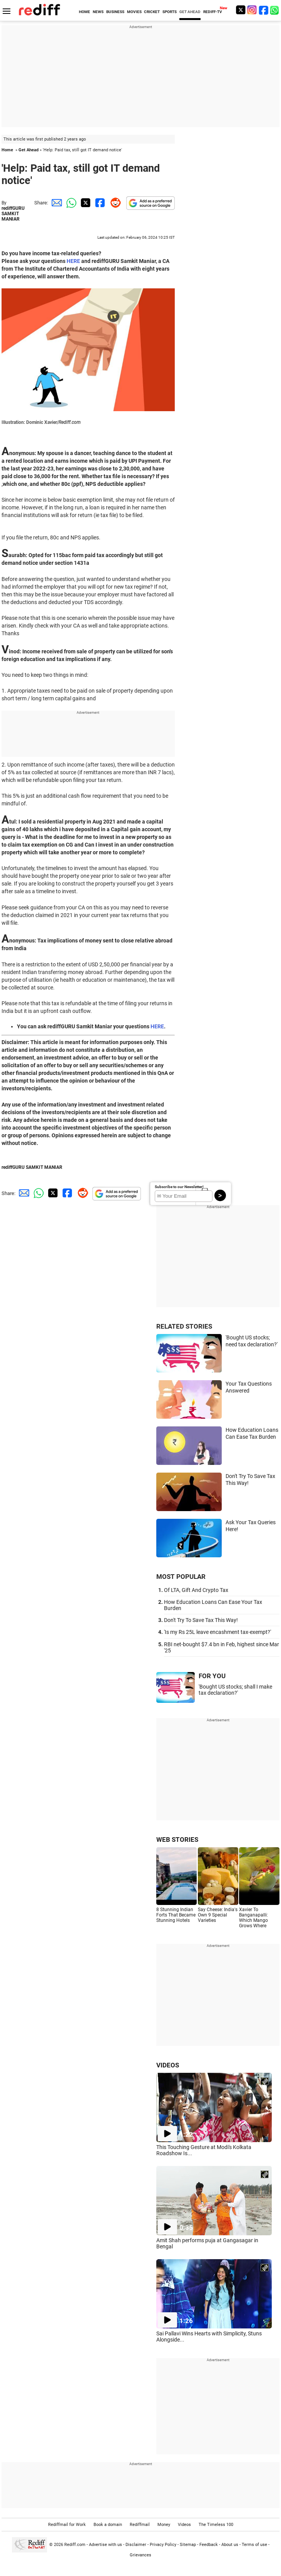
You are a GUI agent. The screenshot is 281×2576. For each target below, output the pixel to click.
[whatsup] (275, 10)
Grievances (140, 2555)
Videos (184, 2524)
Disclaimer (135, 2544)
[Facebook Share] (99, 203)
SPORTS (169, 11)
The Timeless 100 (216, 2524)
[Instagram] (252, 10)
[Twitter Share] (84, 203)
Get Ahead (28, 149)
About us (229, 2544)
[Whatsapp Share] (70, 203)
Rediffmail (140, 2524)
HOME (84, 11)
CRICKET (152, 11)
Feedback (208, 2544)
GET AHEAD (190, 11)
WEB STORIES (177, 1839)
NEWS (98, 11)
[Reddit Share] (114, 203)
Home (7, 149)
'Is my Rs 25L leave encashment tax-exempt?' (217, 1632)
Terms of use (254, 2544)
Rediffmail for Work (67, 2524)
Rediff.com (74, 2544)
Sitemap (188, 2544)
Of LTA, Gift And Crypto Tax (196, 1590)
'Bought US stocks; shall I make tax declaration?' (235, 1690)
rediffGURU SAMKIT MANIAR (13, 214)
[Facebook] (263, 10)
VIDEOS (167, 2065)
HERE (73, 261)
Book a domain (108, 2524)
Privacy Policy (163, 2544)
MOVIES (134, 11)
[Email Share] (55, 203)
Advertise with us (105, 2544)
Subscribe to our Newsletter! (179, 1186)
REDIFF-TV (212, 11)
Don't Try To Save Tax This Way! (201, 1620)
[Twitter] (240, 10)
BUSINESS (115, 11)
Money (163, 2524)
